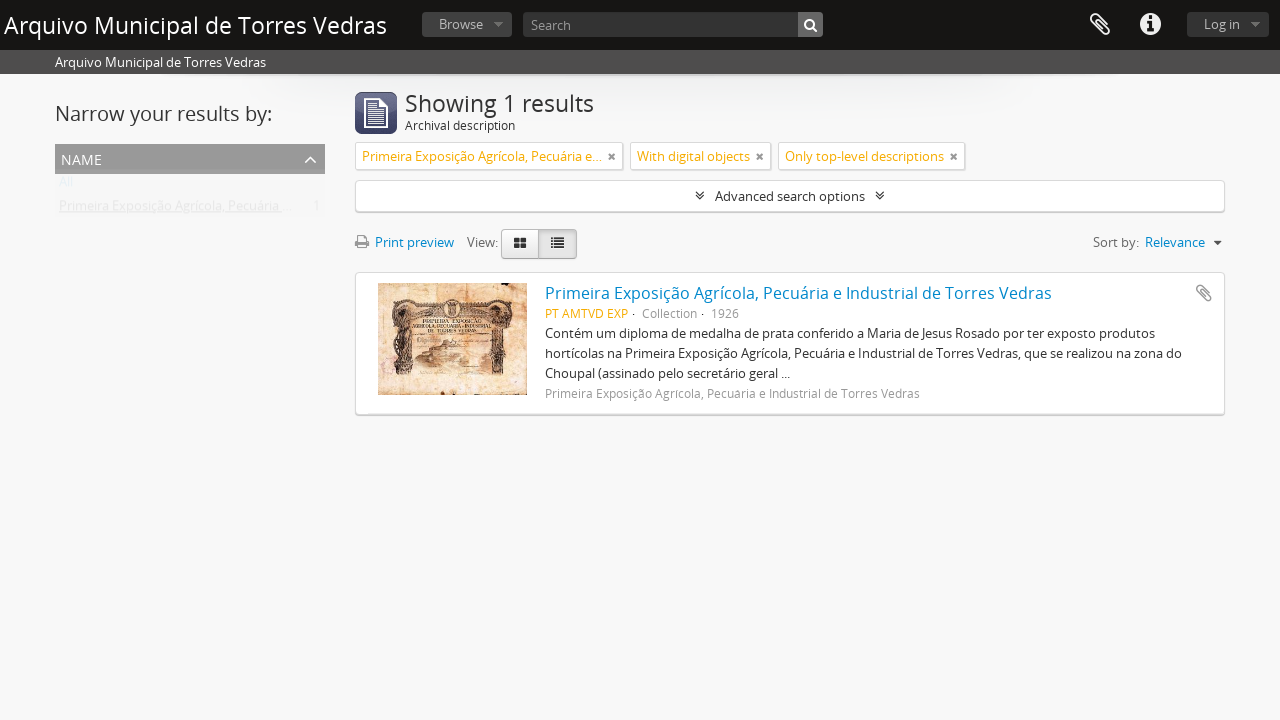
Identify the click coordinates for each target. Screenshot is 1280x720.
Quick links (1150, 25)
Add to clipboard (1204, 293)
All (66, 186)
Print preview (404, 242)
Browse (461, 24)
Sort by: (1116, 242)
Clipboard (1100, 25)
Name (81, 157)
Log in (1222, 24)
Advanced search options (790, 196)
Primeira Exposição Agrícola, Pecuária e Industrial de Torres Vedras (255, 210)
